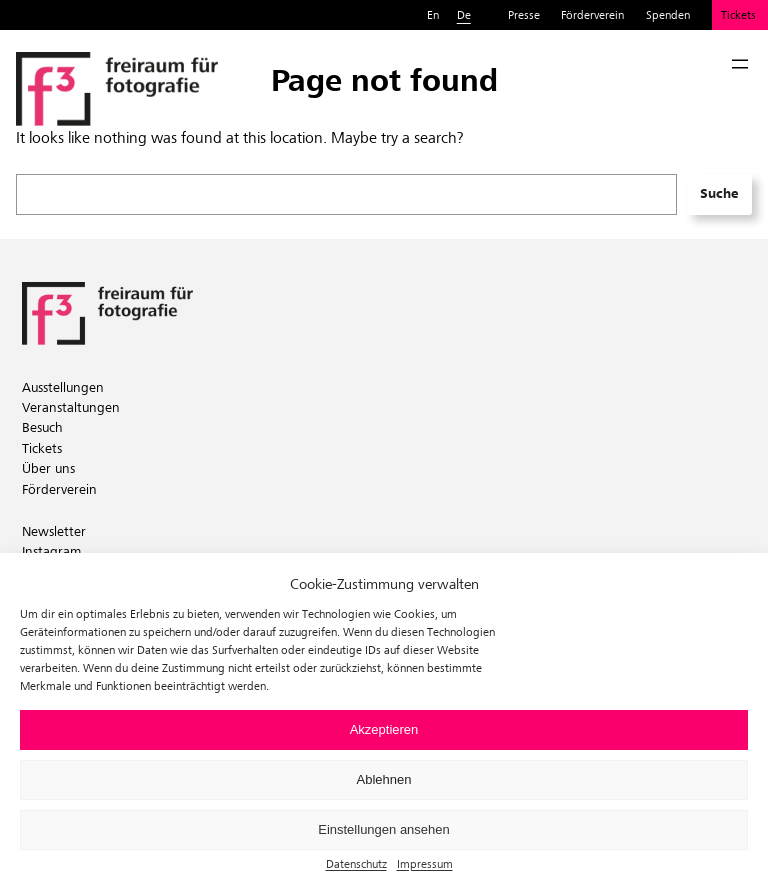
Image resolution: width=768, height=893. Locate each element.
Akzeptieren (384, 729)
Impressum (425, 863)
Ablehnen (384, 779)
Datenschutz (356, 863)
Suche (719, 193)
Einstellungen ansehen (384, 829)
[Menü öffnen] (740, 64)
